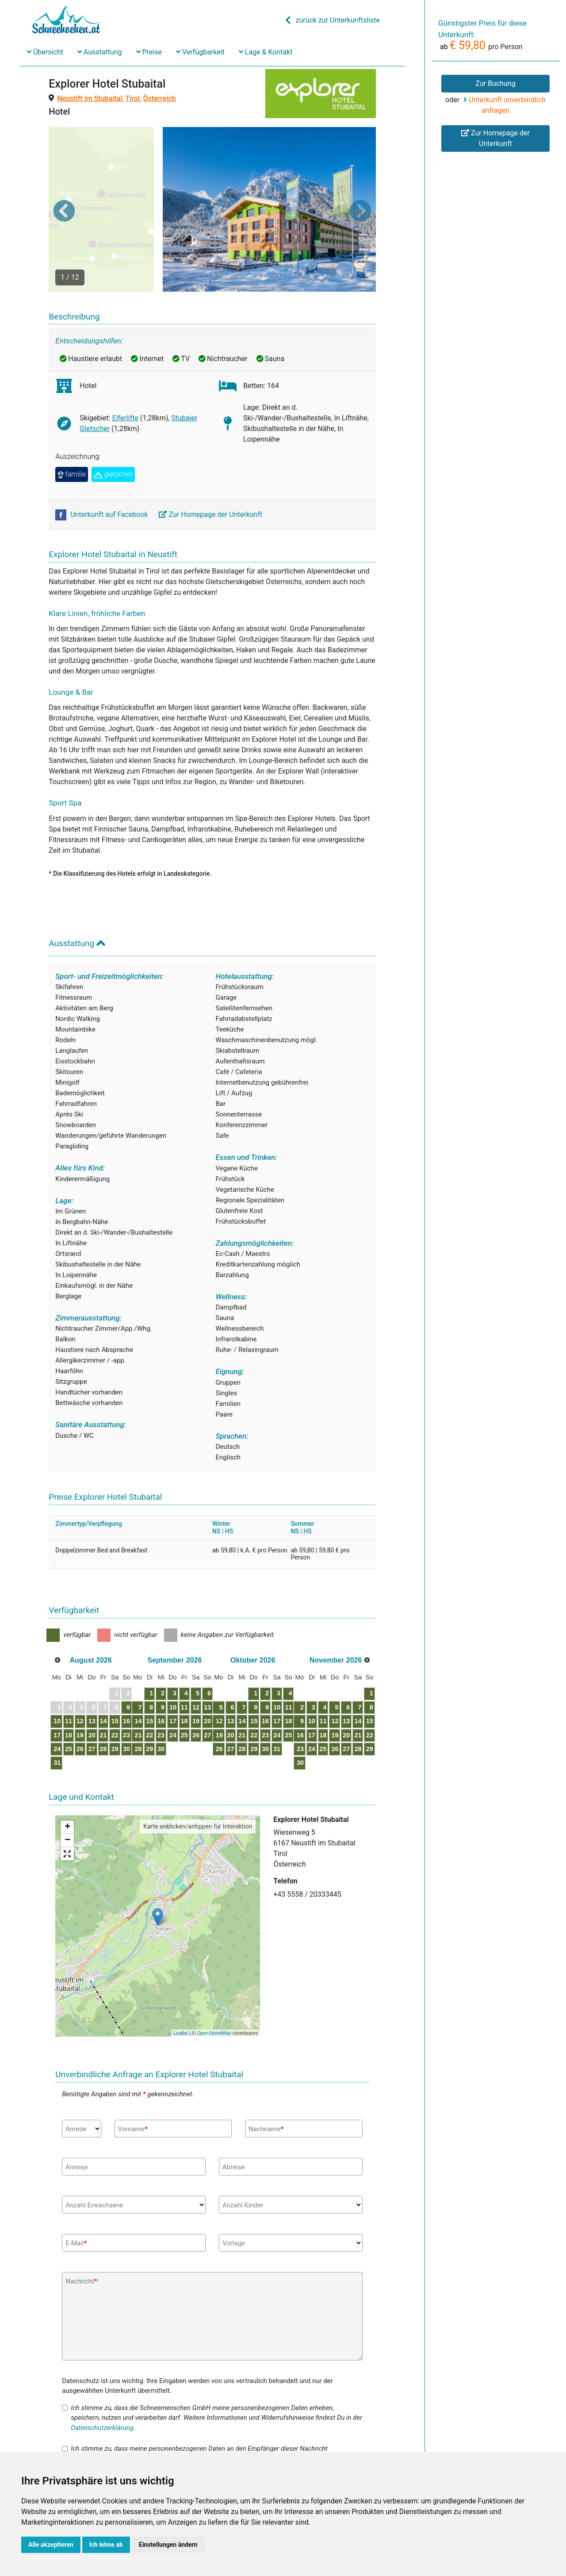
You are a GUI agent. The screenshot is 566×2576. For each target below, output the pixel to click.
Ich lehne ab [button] (106, 2544)
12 (91, 1675)
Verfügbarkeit (200, 52)
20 (106, 1689)
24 (62, 1703)
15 (135, 1675)
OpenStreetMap (214, 1988)
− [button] (67, 1795)
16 (149, 1675)
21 (120, 1689)
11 (77, 1675)
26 (91, 1703)
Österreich (159, 98)
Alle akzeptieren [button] (50, 2544)
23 (149, 1689)
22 (135, 1689)
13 (106, 1675)
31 (62, 1717)
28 (120, 1703)
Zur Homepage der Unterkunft (211, 469)
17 (62, 1689)
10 (62, 1675)
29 (135, 1703)
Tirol (132, 98)
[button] (64, 188)
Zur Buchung (495, 83)
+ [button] (67, 1782)
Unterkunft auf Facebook (102, 469)
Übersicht (45, 52)
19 (91, 1689)
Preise (149, 52)
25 (77, 1703)
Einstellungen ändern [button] (168, 2544)
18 (77, 1689)
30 (149, 1703)
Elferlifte (125, 373)
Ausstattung (99, 52)
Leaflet (180, 1988)
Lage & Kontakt (266, 52)
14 (120, 1675)
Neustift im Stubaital (89, 98)
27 (106, 1703)
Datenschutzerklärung (102, 2382)
